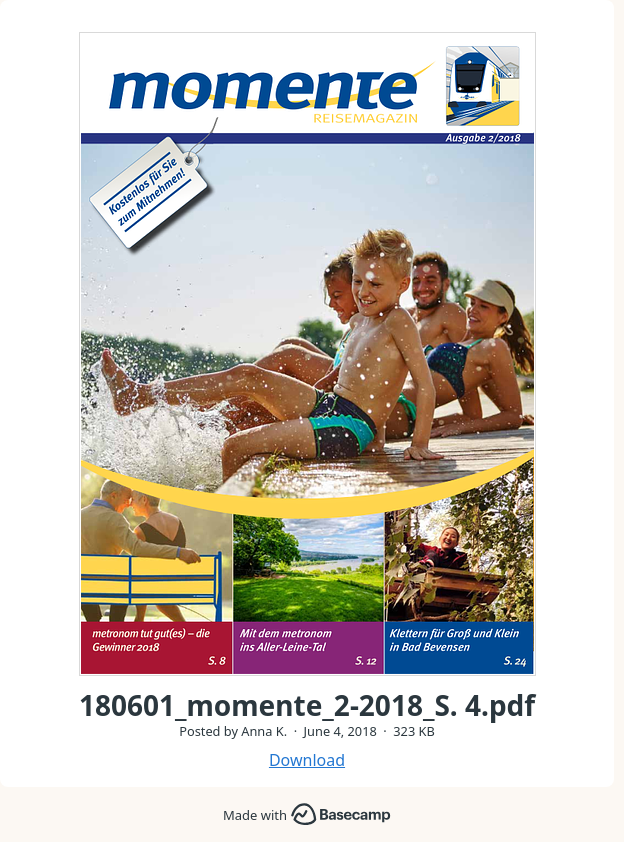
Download (307, 760)
